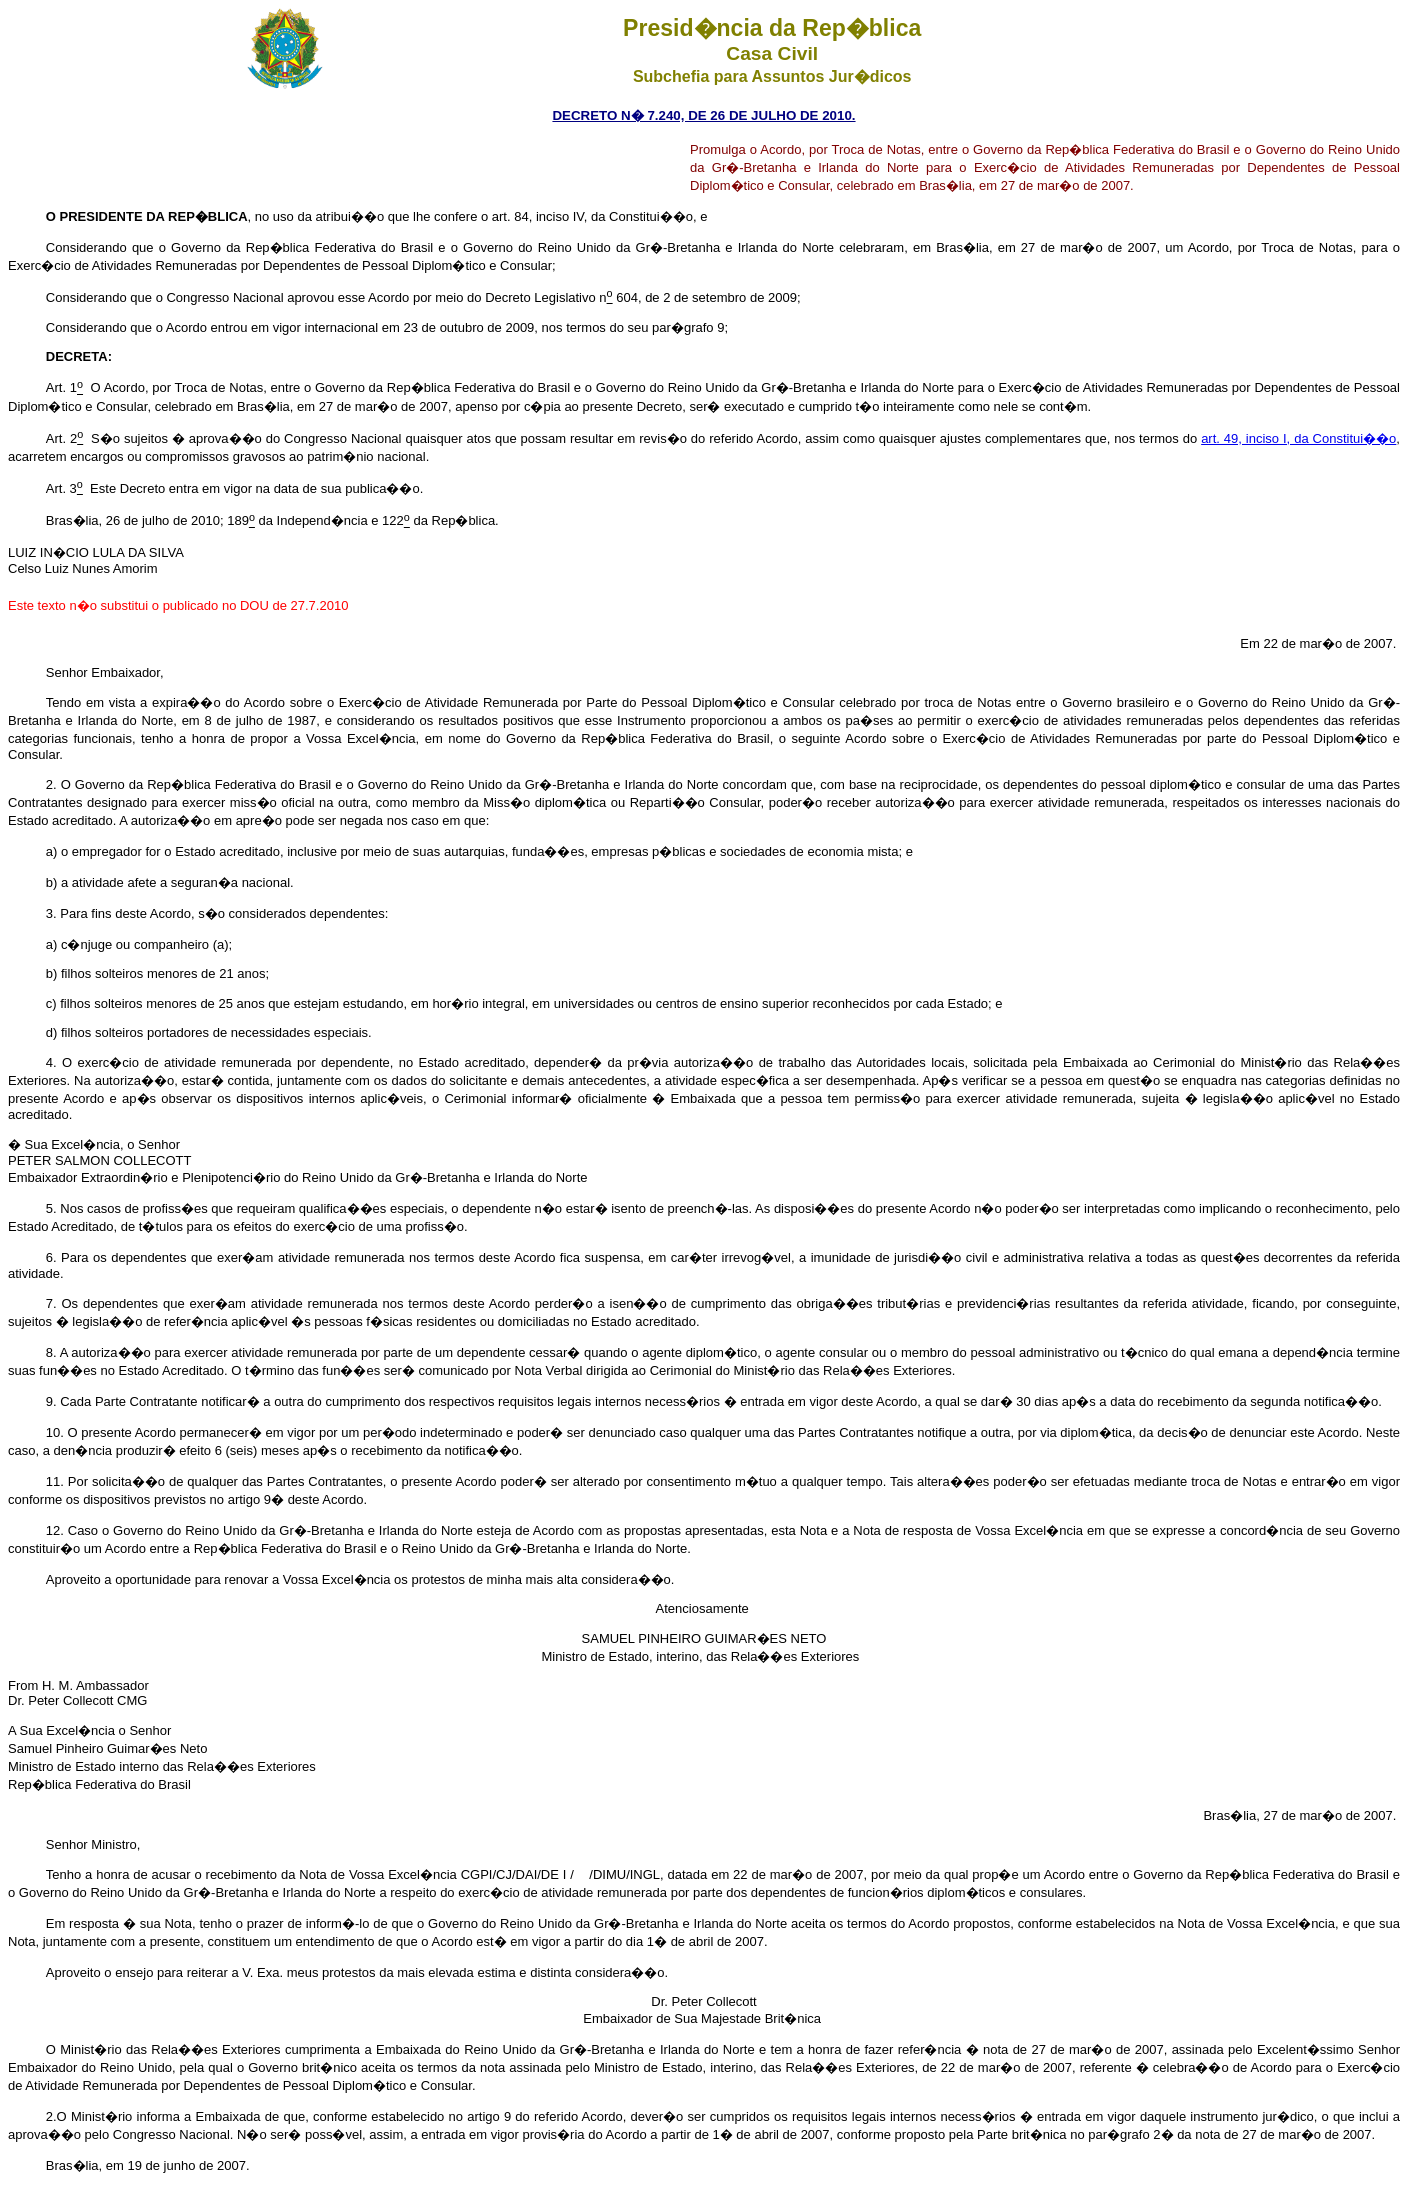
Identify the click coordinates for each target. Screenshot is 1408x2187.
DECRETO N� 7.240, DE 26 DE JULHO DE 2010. (703, 115)
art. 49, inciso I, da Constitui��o (1298, 438)
